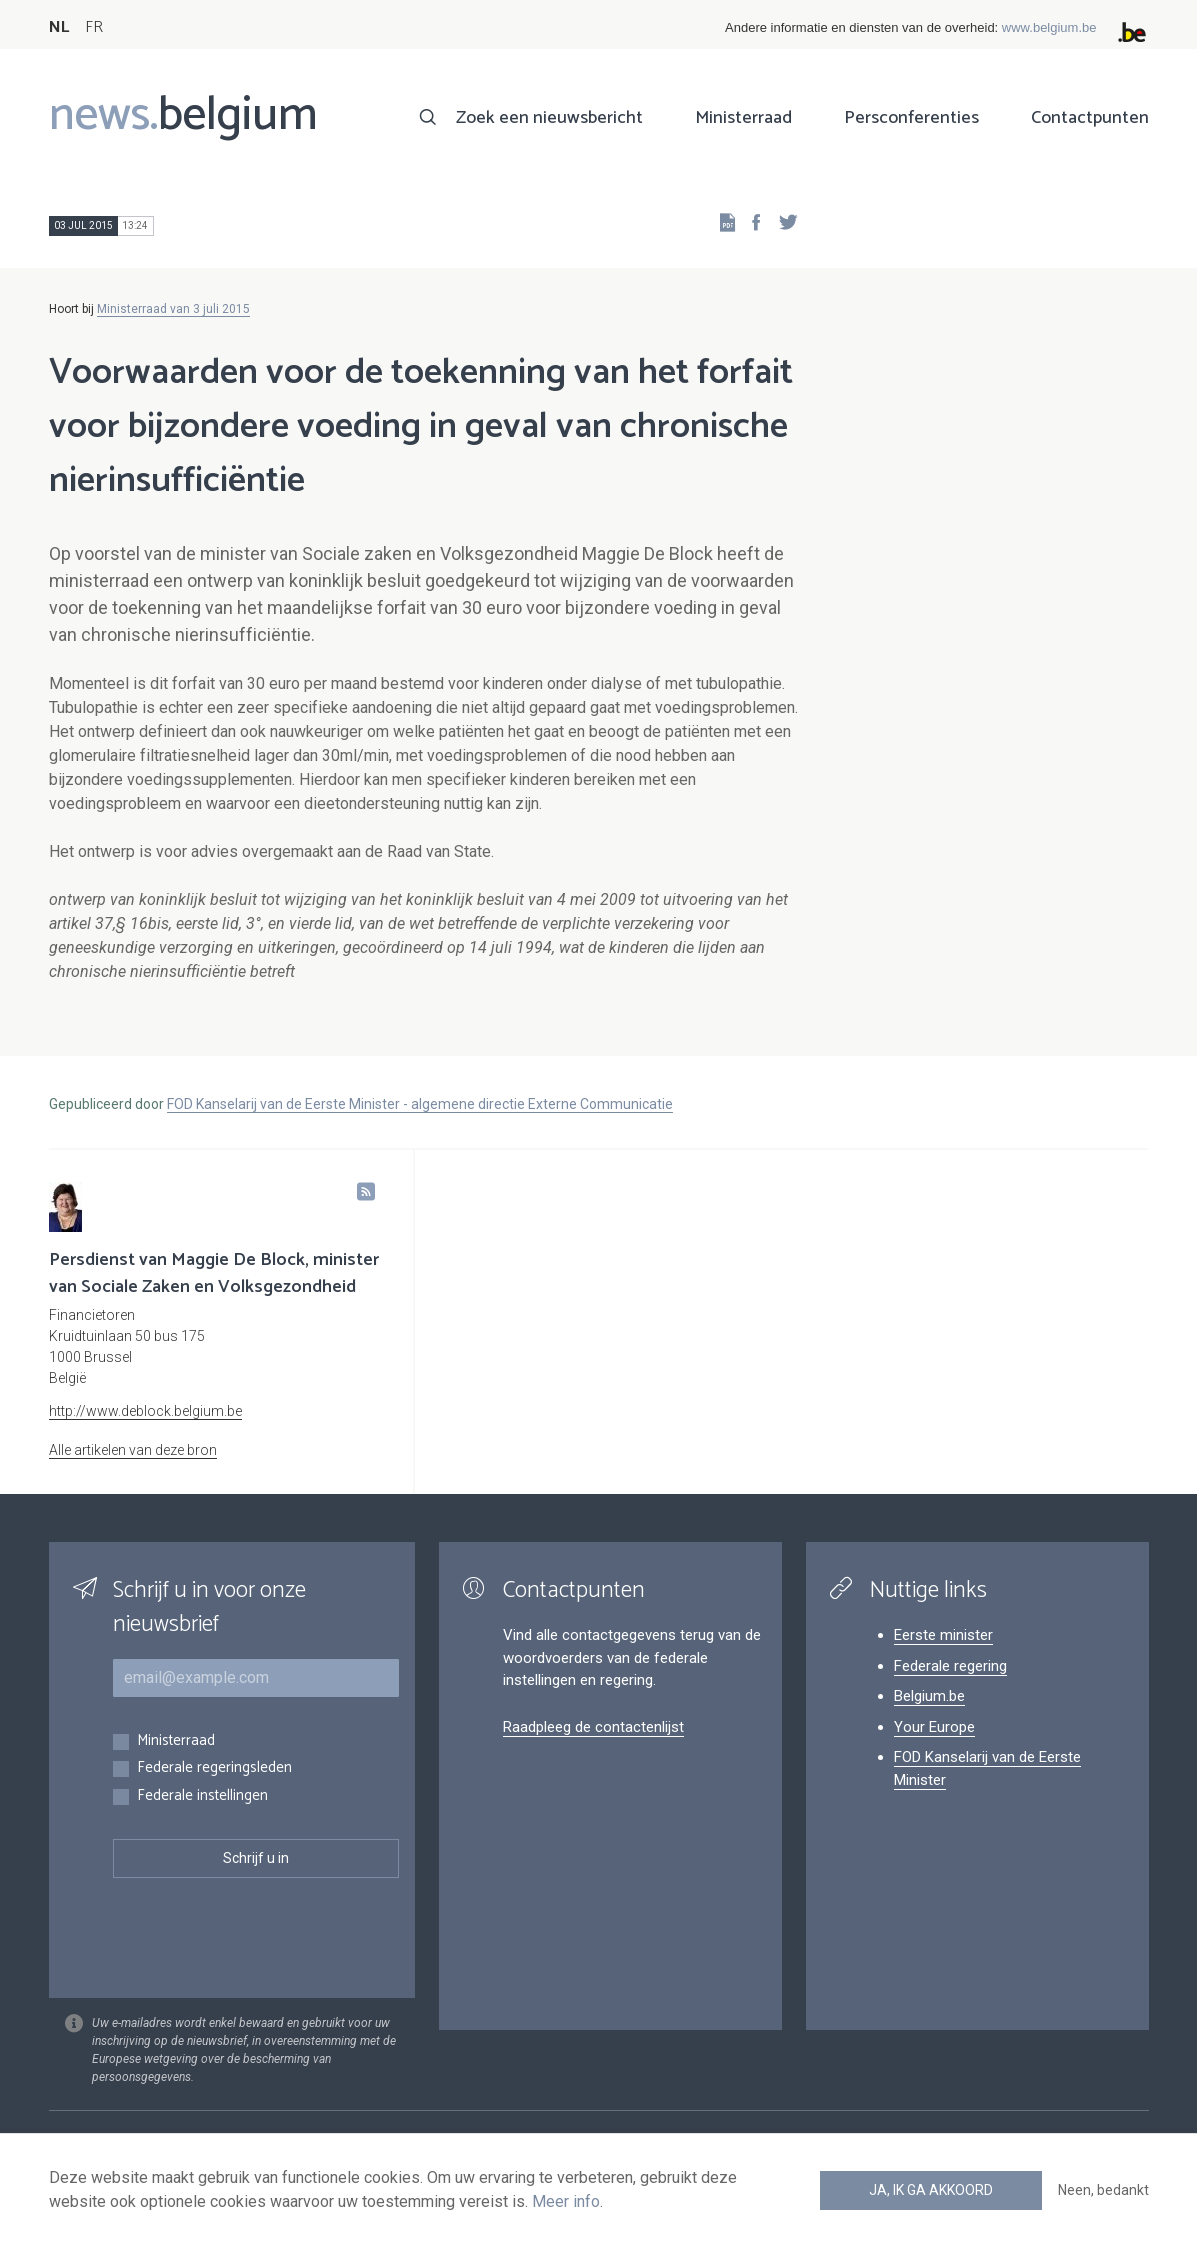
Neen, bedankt (1103, 2190)
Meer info (566, 2201)
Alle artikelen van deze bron (133, 1450)
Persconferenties (911, 118)
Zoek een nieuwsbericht (549, 118)
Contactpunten (1090, 118)
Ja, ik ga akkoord (931, 2190)
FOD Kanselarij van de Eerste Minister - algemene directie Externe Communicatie (420, 1104)
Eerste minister (943, 1635)
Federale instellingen (202, 1796)
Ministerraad (743, 118)
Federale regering (950, 1666)
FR (94, 27)
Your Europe (934, 1727)
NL (59, 27)
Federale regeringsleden (214, 1768)
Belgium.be (929, 1696)
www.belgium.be (1049, 27)
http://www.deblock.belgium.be (145, 1411)
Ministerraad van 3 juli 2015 (173, 309)
